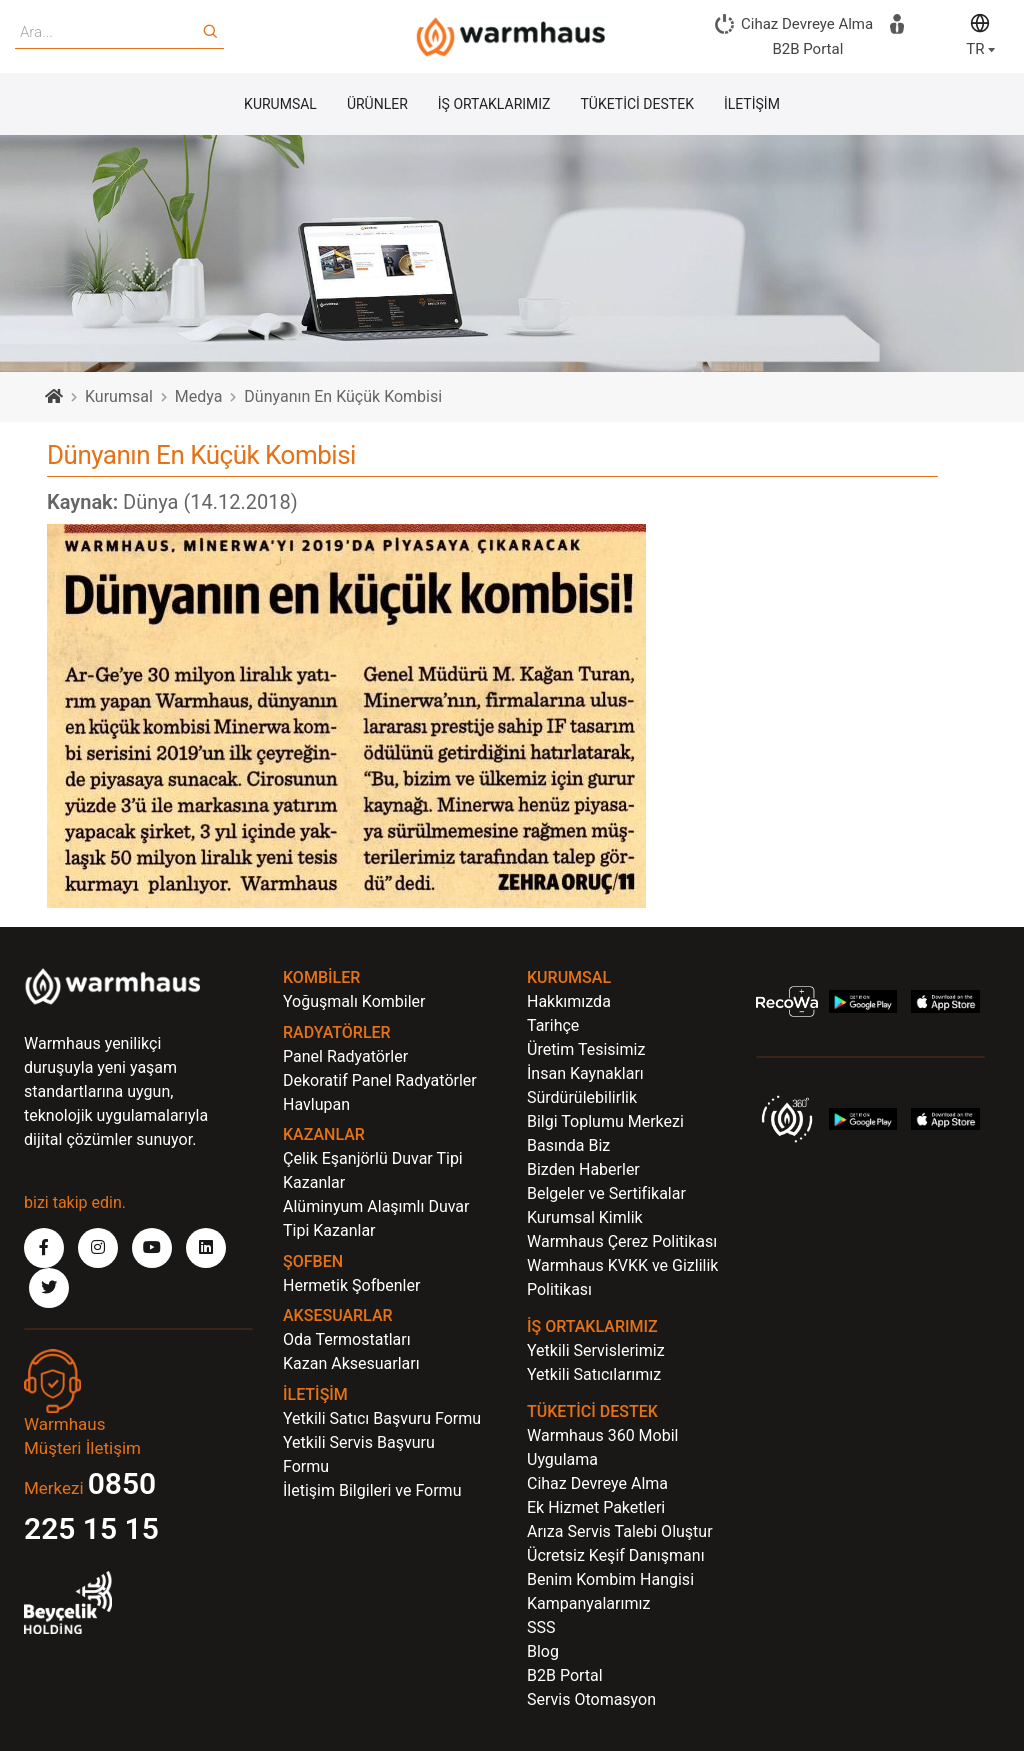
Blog (543, 1651)
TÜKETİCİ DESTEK (637, 104)
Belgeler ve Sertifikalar (606, 1193)
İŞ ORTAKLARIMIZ (494, 104)
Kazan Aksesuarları (351, 1363)
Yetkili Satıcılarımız (594, 1374)
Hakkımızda (569, 1001)
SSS (541, 1627)
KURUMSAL (280, 104)
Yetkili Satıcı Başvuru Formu (382, 1418)
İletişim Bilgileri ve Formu (372, 1490)
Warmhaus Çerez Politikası (622, 1241)
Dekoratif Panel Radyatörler (380, 1080)
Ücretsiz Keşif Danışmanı (616, 1555)
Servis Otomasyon (591, 1699)
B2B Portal (565, 1675)
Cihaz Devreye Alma (597, 1483)
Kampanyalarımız (588, 1603)
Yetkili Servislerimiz (596, 1350)
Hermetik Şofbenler (351, 1285)
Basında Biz (568, 1145)
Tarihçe (553, 1025)
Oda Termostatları (347, 1339)
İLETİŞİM (752, 104)
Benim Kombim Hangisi (610, 1579)
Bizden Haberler (583, 1169)
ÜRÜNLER (377, 104)
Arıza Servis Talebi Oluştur (620, 1531)
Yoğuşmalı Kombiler (354, 1001)
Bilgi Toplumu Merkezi (605, 1121)
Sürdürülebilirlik (582, 1097)
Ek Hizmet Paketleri (596, 1507)
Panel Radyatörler (345, 1056)
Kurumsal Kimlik (585, 1217)
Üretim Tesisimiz (586, 1049)
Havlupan (316, 1104)
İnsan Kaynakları (585, 1073)
